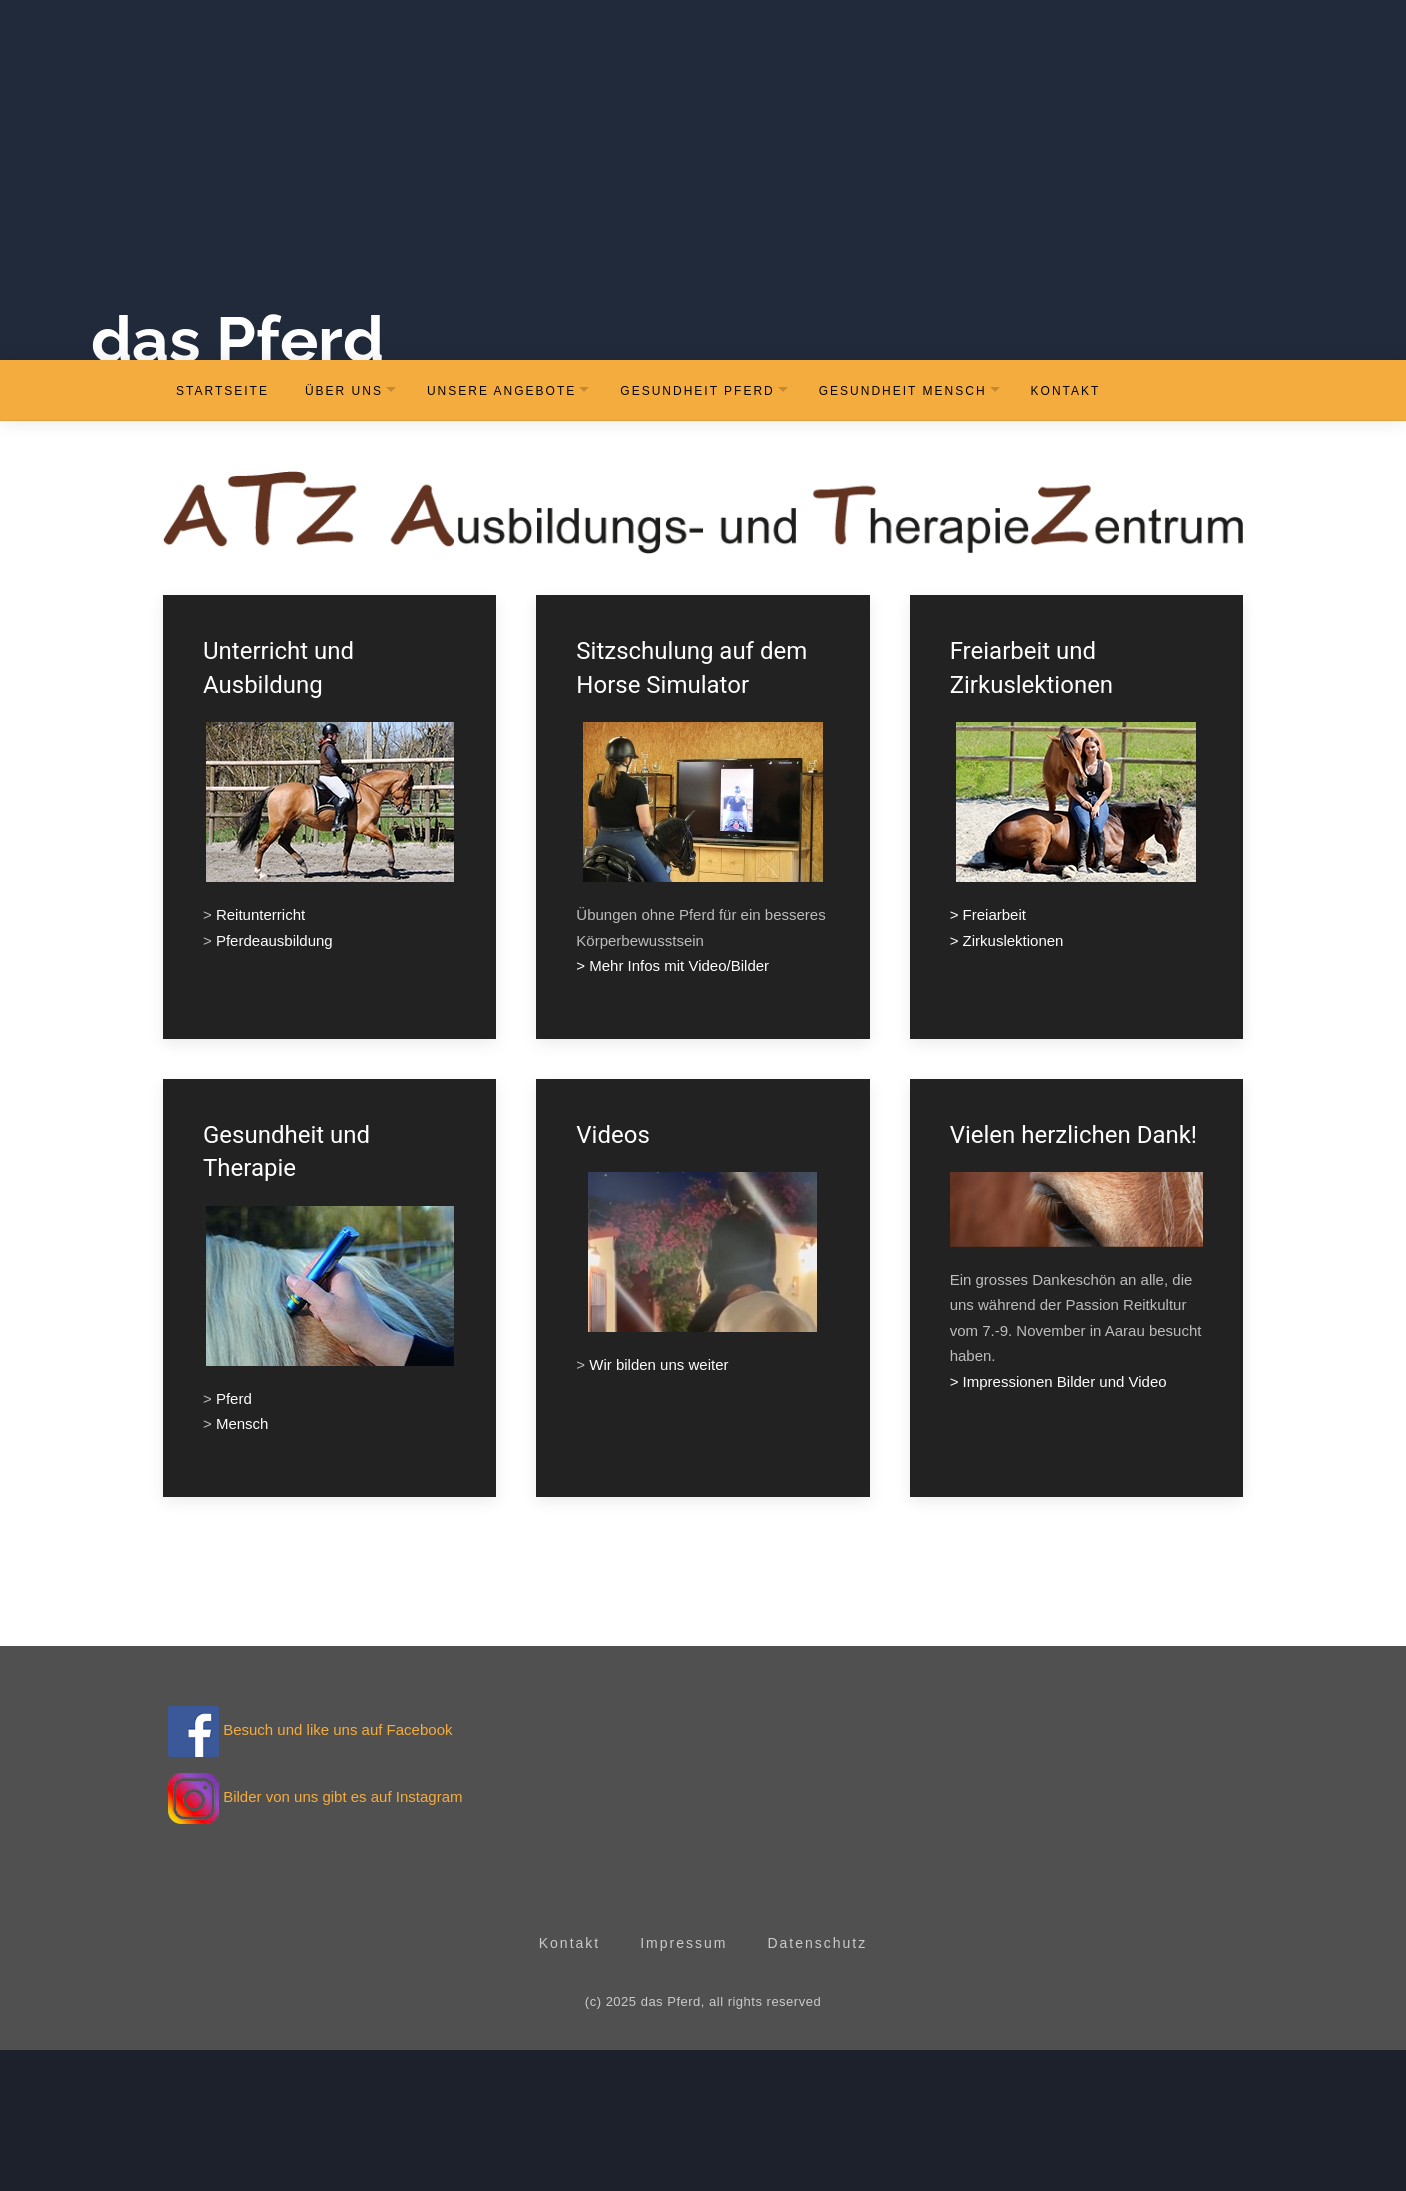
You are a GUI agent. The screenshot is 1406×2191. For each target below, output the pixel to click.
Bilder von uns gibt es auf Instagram (342, 1937)
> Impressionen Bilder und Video (1058, 1521)
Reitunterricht (260, 1055)
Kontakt (1066, 531)
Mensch (242, 1564)
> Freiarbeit (988, 1055)
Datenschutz (817, 2083)
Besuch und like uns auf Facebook (310, 1870)
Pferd (234, 1538)
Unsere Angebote (501, 531)
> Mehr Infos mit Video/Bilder (672, 1106)
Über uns (344, 531)
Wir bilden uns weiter (658, 1505)
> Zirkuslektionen (1007, 1080)
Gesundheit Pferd (697, 531)
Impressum (683, 2083)
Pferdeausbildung (274, 1080)
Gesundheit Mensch (903, 531)
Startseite (222, 531)
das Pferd (299, 479)
